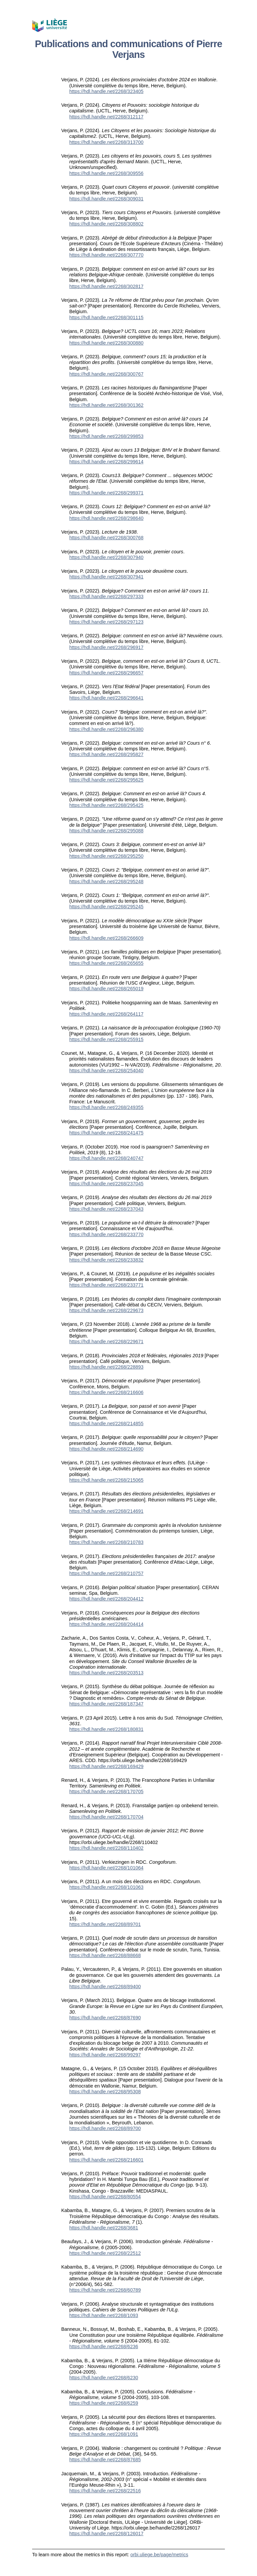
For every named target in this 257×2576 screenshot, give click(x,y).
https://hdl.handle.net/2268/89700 (105, 2128)
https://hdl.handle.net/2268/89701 (105, 1924)
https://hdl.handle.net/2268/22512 (105, 2253)
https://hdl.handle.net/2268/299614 (106, 461)
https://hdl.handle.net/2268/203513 (106, 1672)
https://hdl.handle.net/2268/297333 (106, 596)
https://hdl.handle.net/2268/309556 (106, 173)
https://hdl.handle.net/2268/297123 (106, 622)
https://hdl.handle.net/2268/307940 (106, 557)
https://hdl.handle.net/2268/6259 (103, 2403)
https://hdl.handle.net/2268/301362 (106, 405)
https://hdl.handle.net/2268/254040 (106, 1070)
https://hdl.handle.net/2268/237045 (106, 1183)
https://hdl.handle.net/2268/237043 (106, 1209)
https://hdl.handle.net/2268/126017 (106, 2533)
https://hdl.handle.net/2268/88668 (105, 1955)
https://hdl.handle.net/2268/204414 (106, 1624)
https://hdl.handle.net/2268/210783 (106, 1542)
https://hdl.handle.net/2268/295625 (106, 780)
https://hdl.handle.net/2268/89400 (105, 1986)
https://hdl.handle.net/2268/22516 (105, 2490)
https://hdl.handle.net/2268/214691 (106, 1511)
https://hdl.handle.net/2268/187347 (106, 1704)
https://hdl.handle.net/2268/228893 (106, 1367)
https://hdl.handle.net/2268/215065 (106, 1480)
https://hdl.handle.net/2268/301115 (106, 317)
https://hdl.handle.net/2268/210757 (106, 1573)
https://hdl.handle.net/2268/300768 (106, 537)
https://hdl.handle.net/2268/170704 (106, 1817)
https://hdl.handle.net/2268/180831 (106, 1729)
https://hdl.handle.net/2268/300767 (106, 374)
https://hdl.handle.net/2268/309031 (106, 198)
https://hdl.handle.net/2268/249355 (106, 1107)
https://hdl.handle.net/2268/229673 (106, 1310)
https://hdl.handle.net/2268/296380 (106, 729)
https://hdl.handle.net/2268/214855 (106, 1423)
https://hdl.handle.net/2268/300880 (106, 343)
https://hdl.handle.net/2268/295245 (106, 906)
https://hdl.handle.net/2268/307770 (106, 255)
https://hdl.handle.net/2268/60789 (105, 2290)
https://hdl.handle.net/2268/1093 (103, 2315)
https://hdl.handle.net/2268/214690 (106, 1449)
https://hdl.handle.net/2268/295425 (106, 805)
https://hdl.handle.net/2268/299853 (106, 436)
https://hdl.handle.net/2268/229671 (106, 1341)
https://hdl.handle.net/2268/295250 (106, 856)
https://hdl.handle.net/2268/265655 (106, 963)
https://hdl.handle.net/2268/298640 (106, 518)
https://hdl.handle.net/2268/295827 (106, 754)
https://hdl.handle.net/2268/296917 (106, 647)
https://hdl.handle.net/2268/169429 (106, 1766)
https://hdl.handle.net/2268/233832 (106, 1260)
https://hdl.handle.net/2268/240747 (106, 1158)
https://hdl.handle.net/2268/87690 (105, 2017)
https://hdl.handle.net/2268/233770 (106, 1234)
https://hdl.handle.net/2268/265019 (106, 988)
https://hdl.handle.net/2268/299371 (106, 492)
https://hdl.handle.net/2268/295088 (106, 830)
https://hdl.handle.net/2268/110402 (106, 1848)
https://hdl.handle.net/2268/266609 (106, 938)
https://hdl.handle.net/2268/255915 (106, 1039)
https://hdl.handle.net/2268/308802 (106, 223)
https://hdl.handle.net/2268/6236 (103, 2346)
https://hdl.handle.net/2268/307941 (106, 576)
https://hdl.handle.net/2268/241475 (106, 1132)
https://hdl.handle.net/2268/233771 (106, 1285)
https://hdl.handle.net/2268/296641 (106, 698)
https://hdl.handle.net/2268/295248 (106, 881)
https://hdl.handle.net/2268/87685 (105, 2459)
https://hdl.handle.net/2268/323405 (106, 91)
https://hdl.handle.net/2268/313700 (106, 142)
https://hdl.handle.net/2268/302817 (106, 286)
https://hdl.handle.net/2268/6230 (103, 2377)
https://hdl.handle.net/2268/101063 (106, 1887)
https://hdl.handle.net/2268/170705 (106, 1791)
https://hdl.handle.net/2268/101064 (106, 1867)
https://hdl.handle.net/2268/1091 (103, 2434)
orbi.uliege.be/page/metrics (159, 2554)
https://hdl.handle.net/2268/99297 (105, 2054)
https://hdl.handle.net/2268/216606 (106, 1392)
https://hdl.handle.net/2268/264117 (106, 1014)
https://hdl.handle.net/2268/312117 (106, 116)
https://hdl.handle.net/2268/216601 (106, 2160)
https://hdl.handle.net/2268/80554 (105, 2196)
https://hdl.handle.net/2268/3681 (103, 2227)
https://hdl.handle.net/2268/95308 (105, 2091)
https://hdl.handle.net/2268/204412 (106, 1598)
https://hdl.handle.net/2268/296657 (106, 672)
